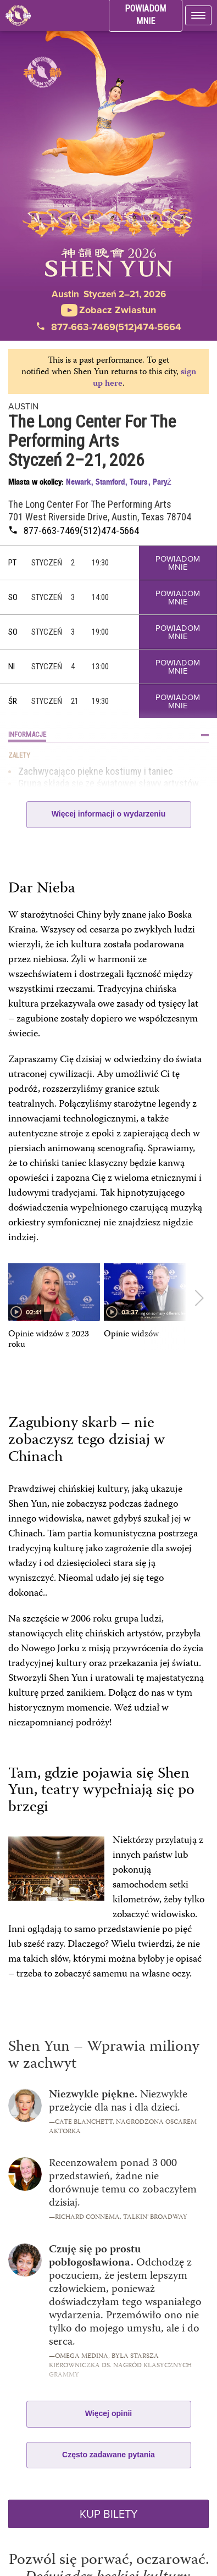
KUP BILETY (109, 2514)
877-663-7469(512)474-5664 (108, 327)
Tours (139, 481)
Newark (78, 481)
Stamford (110, 481)
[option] (54, 1307)
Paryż (162, 481)
